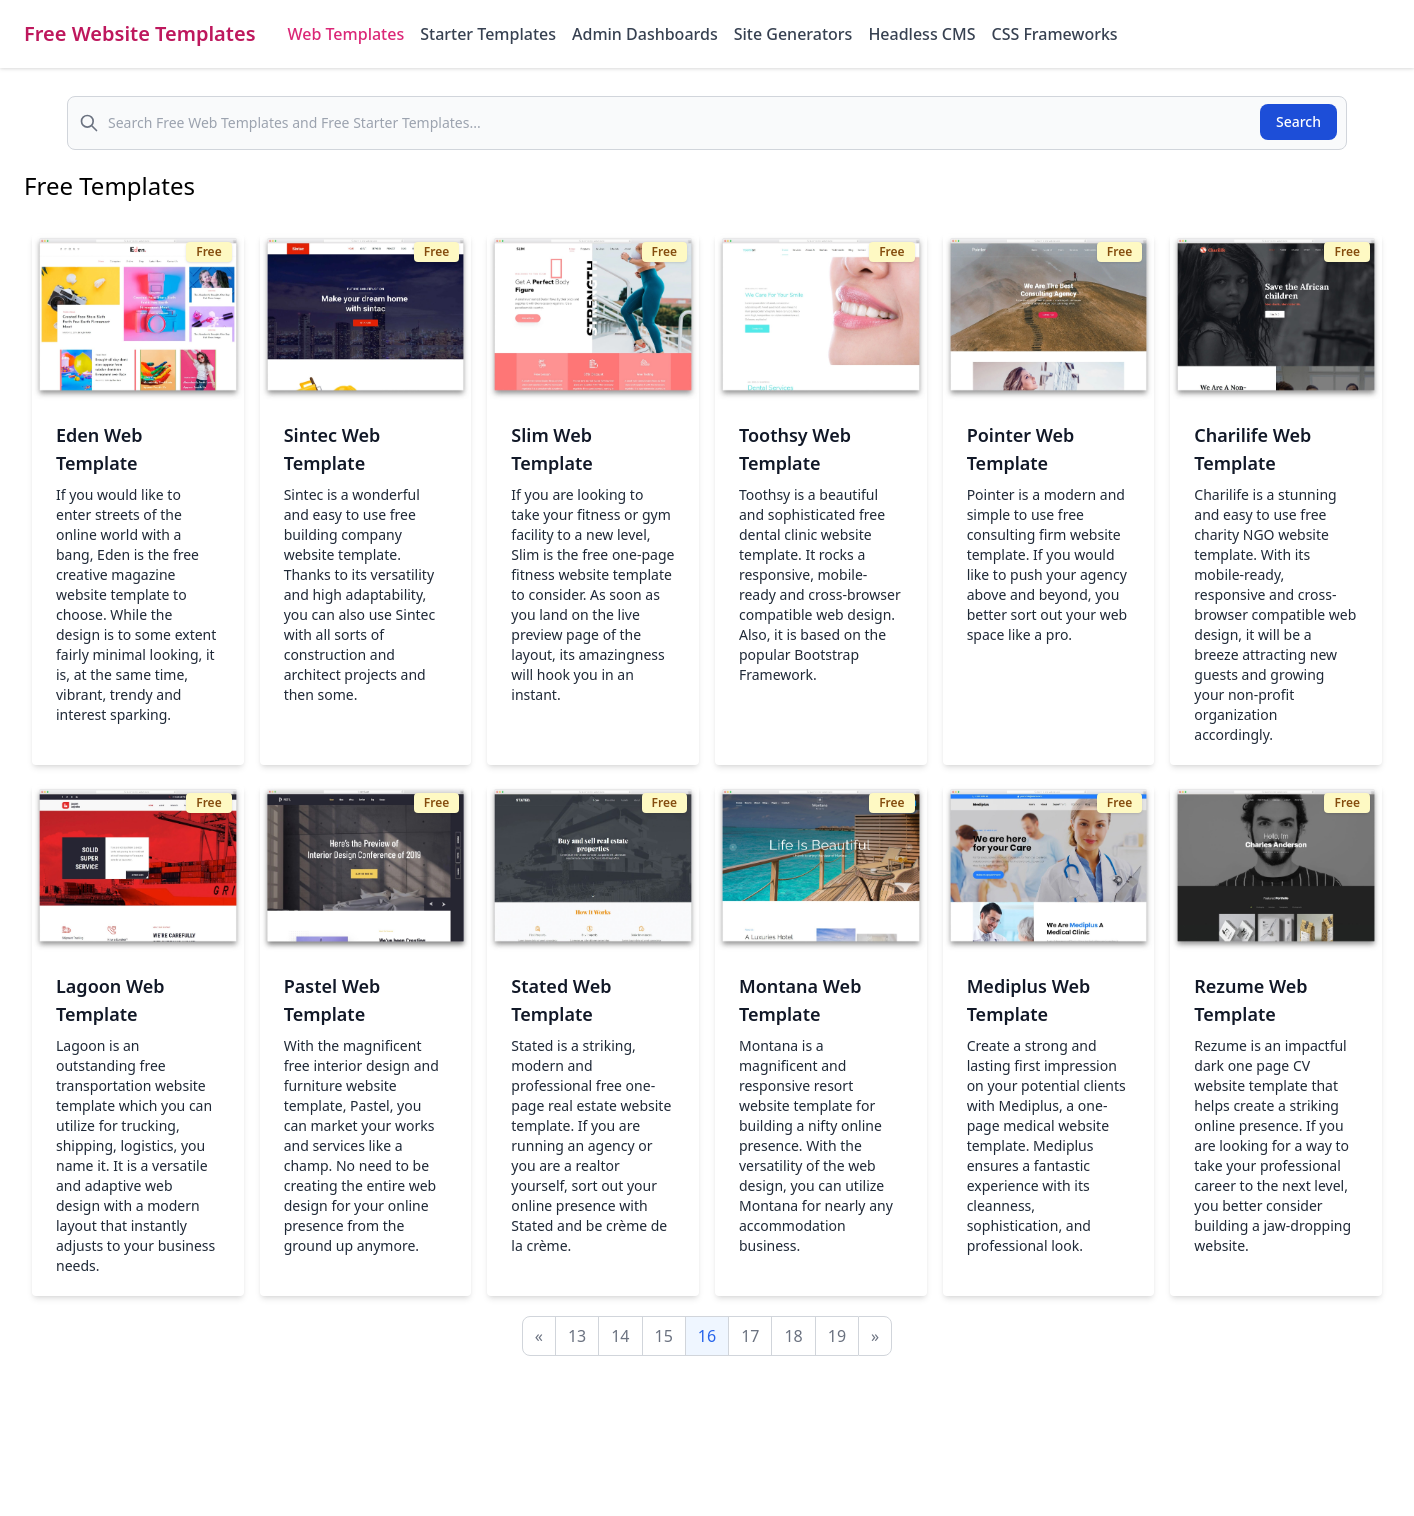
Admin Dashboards (645, 34)
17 (750, 1336)
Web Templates (346, 34)
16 (707, 1336)
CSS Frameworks (1054, 34)
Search (1298, 121)
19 (837, 1336)
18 (793, 1336)
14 (620, 1336)
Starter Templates (488, 34)
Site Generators (793, 34)
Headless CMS (921, 34)
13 (577, 1336)
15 (664, 1336)
